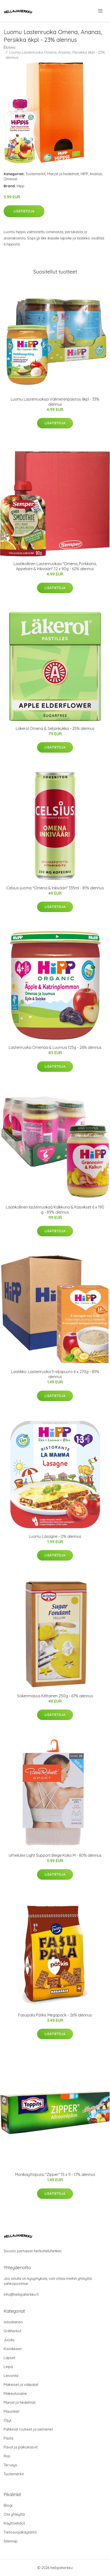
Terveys (10, 2465)
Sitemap (10, 2541)
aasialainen (13, 2322)
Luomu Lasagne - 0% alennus (55, 1536)
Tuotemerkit (35, 174)
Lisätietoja (24, 211)
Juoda (9, 2340)
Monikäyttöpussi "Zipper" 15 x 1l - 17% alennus (55, 2174)
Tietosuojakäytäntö (20, 2532)
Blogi (8, 2505)
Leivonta (11, 2375)
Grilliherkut (12, 2331)
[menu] (100, 10)
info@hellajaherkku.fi (21, 2294)
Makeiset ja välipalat (21, 2384)
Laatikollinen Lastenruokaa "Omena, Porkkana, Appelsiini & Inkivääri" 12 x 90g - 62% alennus (55, 566)
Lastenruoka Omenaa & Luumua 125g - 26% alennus (55, 1047)
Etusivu (9, 47)
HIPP (84, 174)
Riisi (7, 2456)
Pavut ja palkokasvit (21, 2447)
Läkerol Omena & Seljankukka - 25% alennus (55, 728)
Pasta (8, 2438)
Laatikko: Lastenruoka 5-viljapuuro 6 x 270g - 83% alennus (55, 1374)
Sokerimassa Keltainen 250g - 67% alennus (55, 1695)
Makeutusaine (15, 2393)
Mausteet (11, 2411)
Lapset (9, 2357)
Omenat (10, 179)
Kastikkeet (13, 2348)
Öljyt (7, 2420)
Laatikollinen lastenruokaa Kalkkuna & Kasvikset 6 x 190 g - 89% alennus (55, 1210)
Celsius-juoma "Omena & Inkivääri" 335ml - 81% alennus (55, 887)
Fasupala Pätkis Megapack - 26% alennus (55, 2015)
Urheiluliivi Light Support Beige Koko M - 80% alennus (55, 1855)
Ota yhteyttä (14, 2514)
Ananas (96, 174)
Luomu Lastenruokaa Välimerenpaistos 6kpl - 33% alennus (55, 402)
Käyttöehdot (14, 2523)
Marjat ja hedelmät (63, 174)
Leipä (8, 2366)
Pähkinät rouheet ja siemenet (28, 2429)
